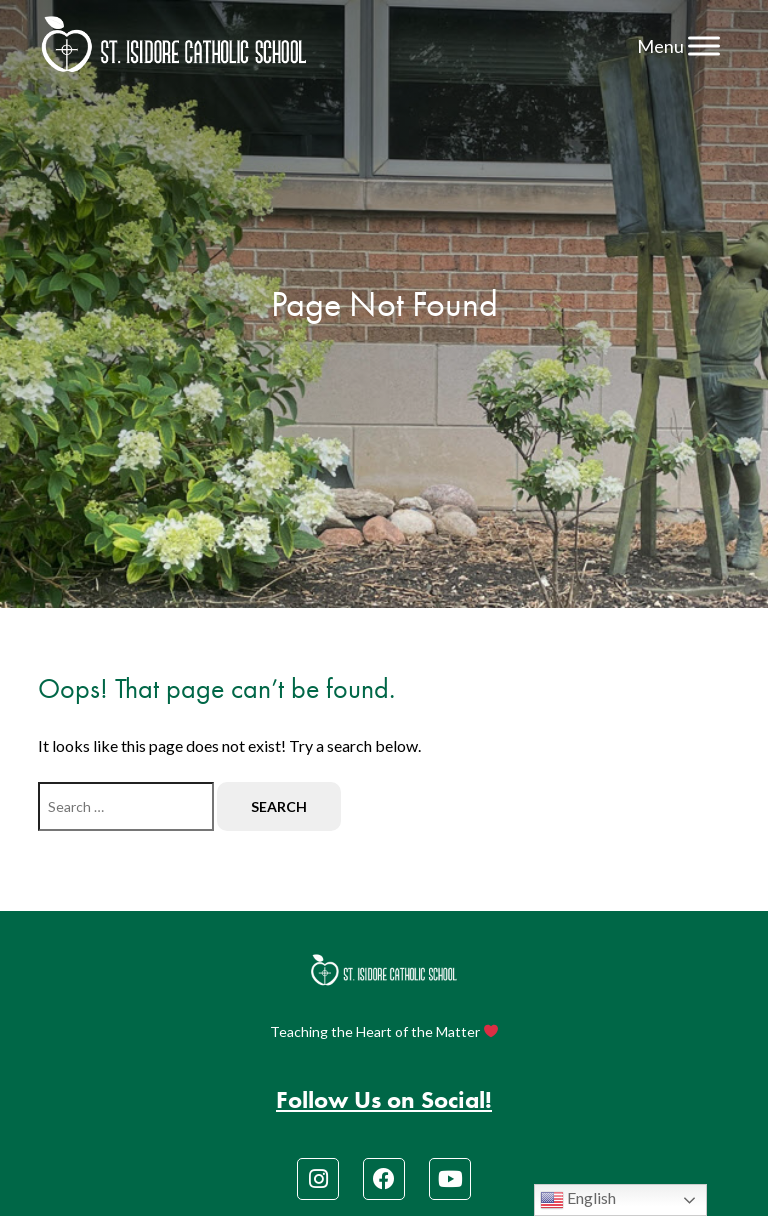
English (578, 1200)
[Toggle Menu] (704, 45)
